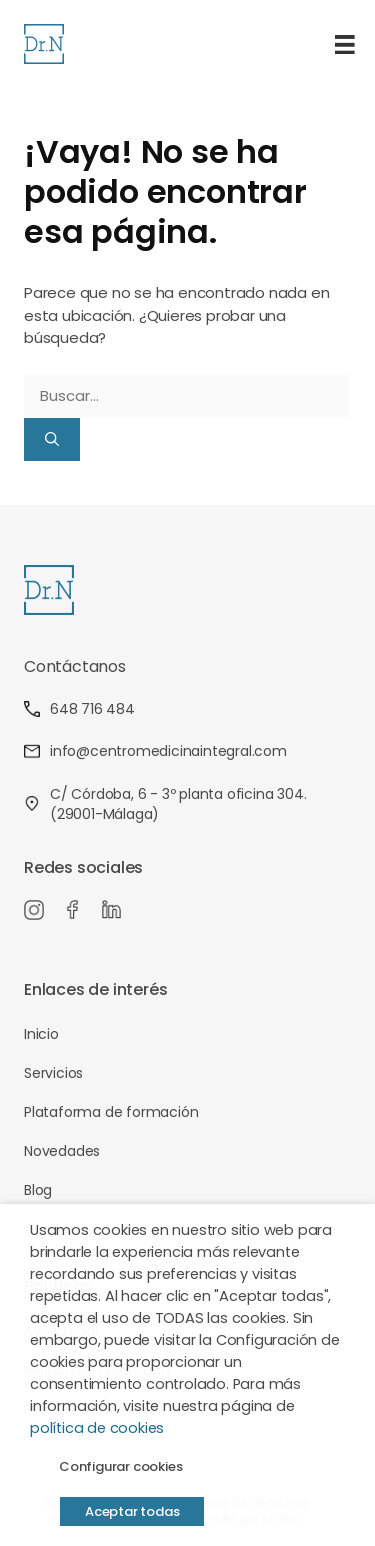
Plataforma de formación (111, 1112)
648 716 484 (79, 709)
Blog (38, 1190)
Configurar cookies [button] (120, 1466)
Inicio (41, 1034)
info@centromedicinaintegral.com (155, 751)
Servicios (53, 1073)
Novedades (62, 1151)
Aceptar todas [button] (132, 1511)
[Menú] (345, 44)
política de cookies (97, 1428)
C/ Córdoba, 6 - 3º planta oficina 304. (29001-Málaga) (165, 804)
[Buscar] (52, 439)
